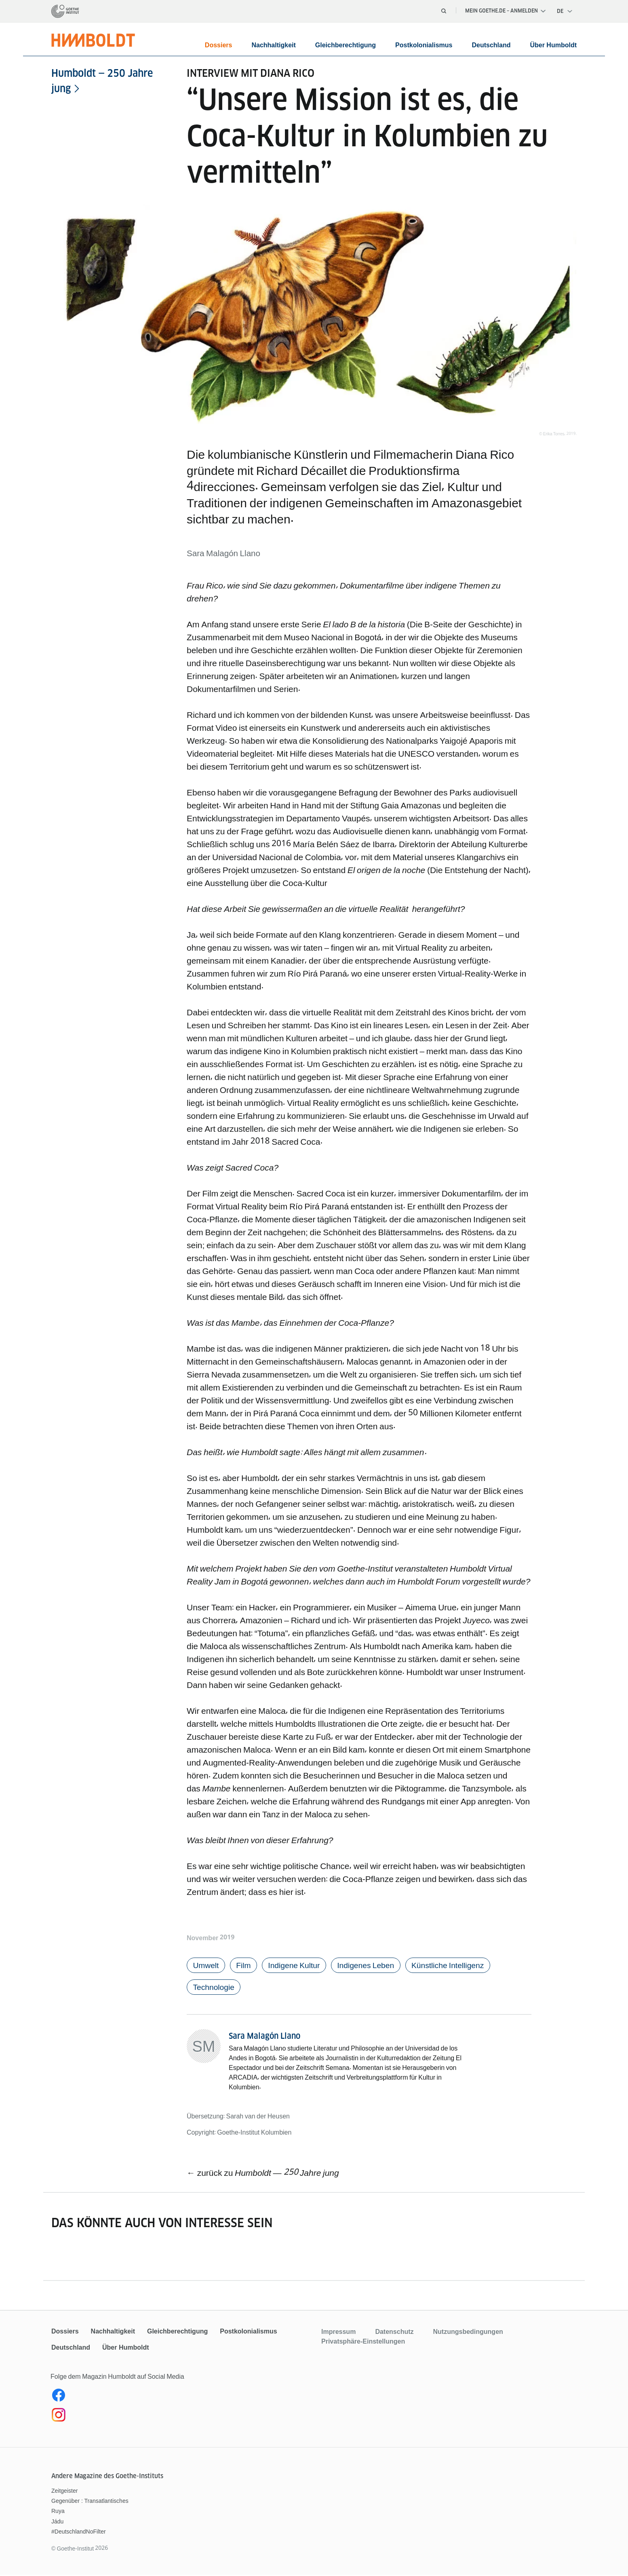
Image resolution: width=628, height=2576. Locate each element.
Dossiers (218, 45)
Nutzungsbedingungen (468, 2332)
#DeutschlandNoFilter (78, 2533)
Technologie (214, 1987)
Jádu (57, 2522)
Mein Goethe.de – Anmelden (505, 11)
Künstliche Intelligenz (457, 1965)
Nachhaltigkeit (273, 45)
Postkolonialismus (423, 45)
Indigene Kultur (298, 1965)
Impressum (338, 2332)
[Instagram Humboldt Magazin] (182, 2417)
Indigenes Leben (372, 1965)
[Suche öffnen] (444, 11)
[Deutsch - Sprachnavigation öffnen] (565, 11)
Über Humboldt (553, 45)
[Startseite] (65, 11)
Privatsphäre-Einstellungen (363, 2342)
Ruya (58, 2512)
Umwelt (206, 1965)
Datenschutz (394, 2332)
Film (245, 1965)
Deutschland (491, 45)
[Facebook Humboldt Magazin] (182, 2398)
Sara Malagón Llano (264, 2037)
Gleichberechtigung (345, 45)
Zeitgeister (64, 2492)
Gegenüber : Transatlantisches (90, 2502)
